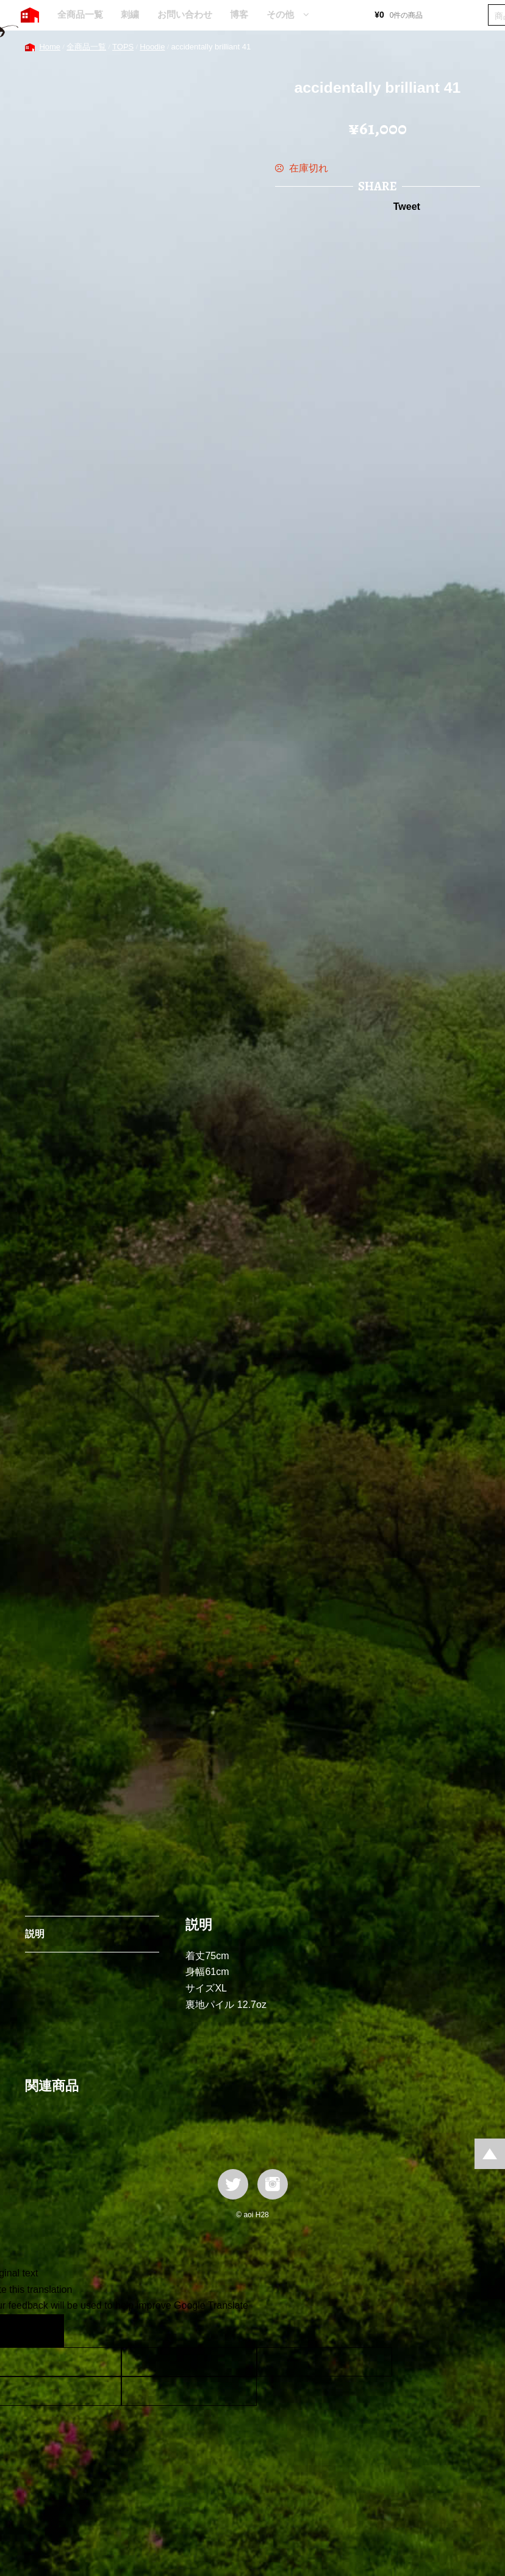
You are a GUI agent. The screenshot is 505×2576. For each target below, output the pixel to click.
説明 (35, 1934)
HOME (30, 15)
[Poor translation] (44, 2330)
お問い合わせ (184, 14)
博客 (239, 14)
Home (49, 46)
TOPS (123, 46)
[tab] (92, 1934)
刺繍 (130, 14)
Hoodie (152, 46)
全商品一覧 (80, 14)
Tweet (406, 206)
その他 (280, 14)
